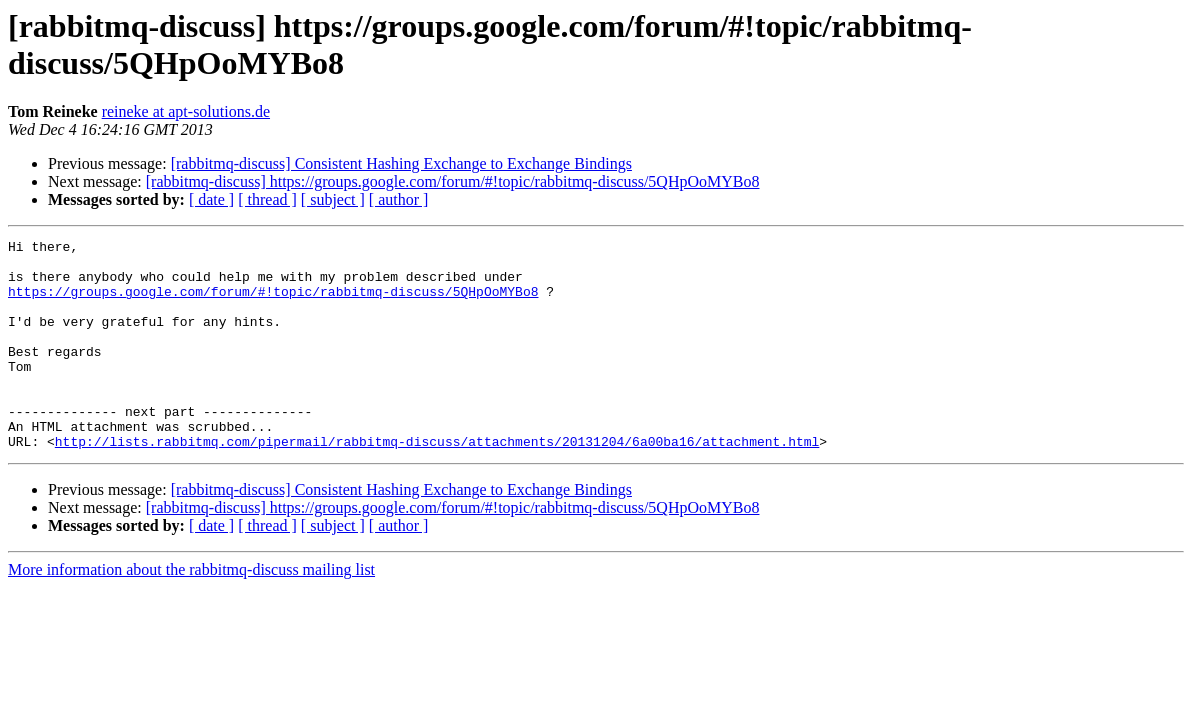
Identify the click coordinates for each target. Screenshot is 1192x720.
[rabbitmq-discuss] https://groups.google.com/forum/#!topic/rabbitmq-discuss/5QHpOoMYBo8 (453, 181)
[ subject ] (333, 199)
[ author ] (399, 199)
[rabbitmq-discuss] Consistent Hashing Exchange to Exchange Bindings (401, 163)
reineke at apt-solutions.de (186, 111)
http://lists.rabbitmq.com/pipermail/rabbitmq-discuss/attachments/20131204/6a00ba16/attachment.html (437, 483)
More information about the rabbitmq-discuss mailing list (191, 611)
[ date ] (211, 199)
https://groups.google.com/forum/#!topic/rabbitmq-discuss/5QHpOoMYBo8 (273, 303)
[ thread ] (267, 199)
